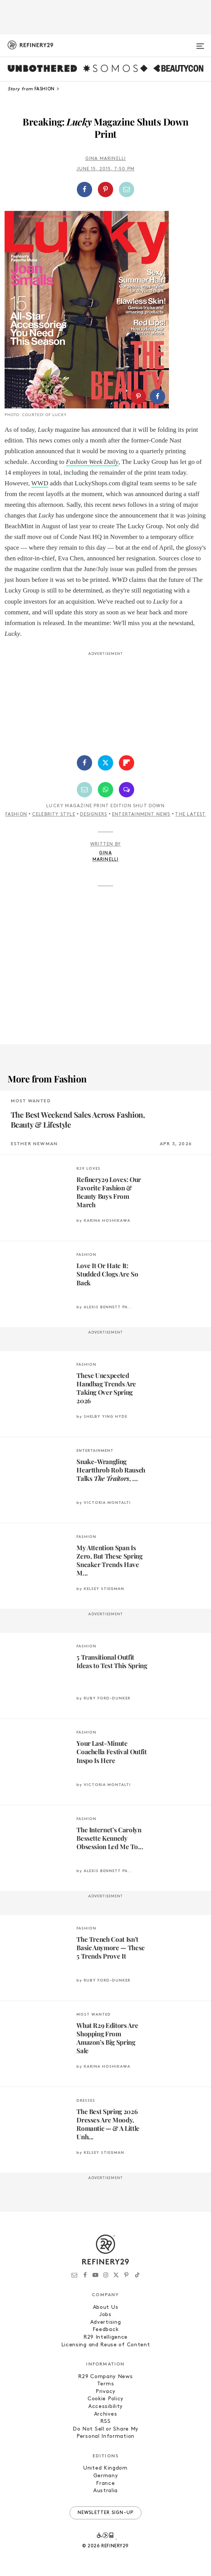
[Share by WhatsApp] (105, 789)
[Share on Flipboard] (126, 763)
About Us (105, 2307)
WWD (39, 483)
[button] (105, 189)
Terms (105, 2384)
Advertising (105, 2322)
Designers (93, 814)
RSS (105, 2421)
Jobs (105, 2315)
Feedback (106, 2330)
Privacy (105, 2392)
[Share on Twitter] (105, 763)
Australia (105, 2491)
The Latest (190, 814)
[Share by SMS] (126, 789)
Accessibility (105, 2406)
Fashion (16, 814)
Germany (105, 2476)
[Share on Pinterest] (105, 189)
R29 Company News (105, 2377)
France (105, 2483)
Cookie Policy (105, 2399)
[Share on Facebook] (84, 189)
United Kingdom (105, 2468)
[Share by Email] (126, 189)
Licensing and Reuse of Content (105, 2345)
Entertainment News (141, 814)
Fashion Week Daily (92, 461)
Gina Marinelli (105, 159)
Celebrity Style (53, 814)
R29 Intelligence (105, 2337)
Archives (105, 2414)
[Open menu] (200, 42)
